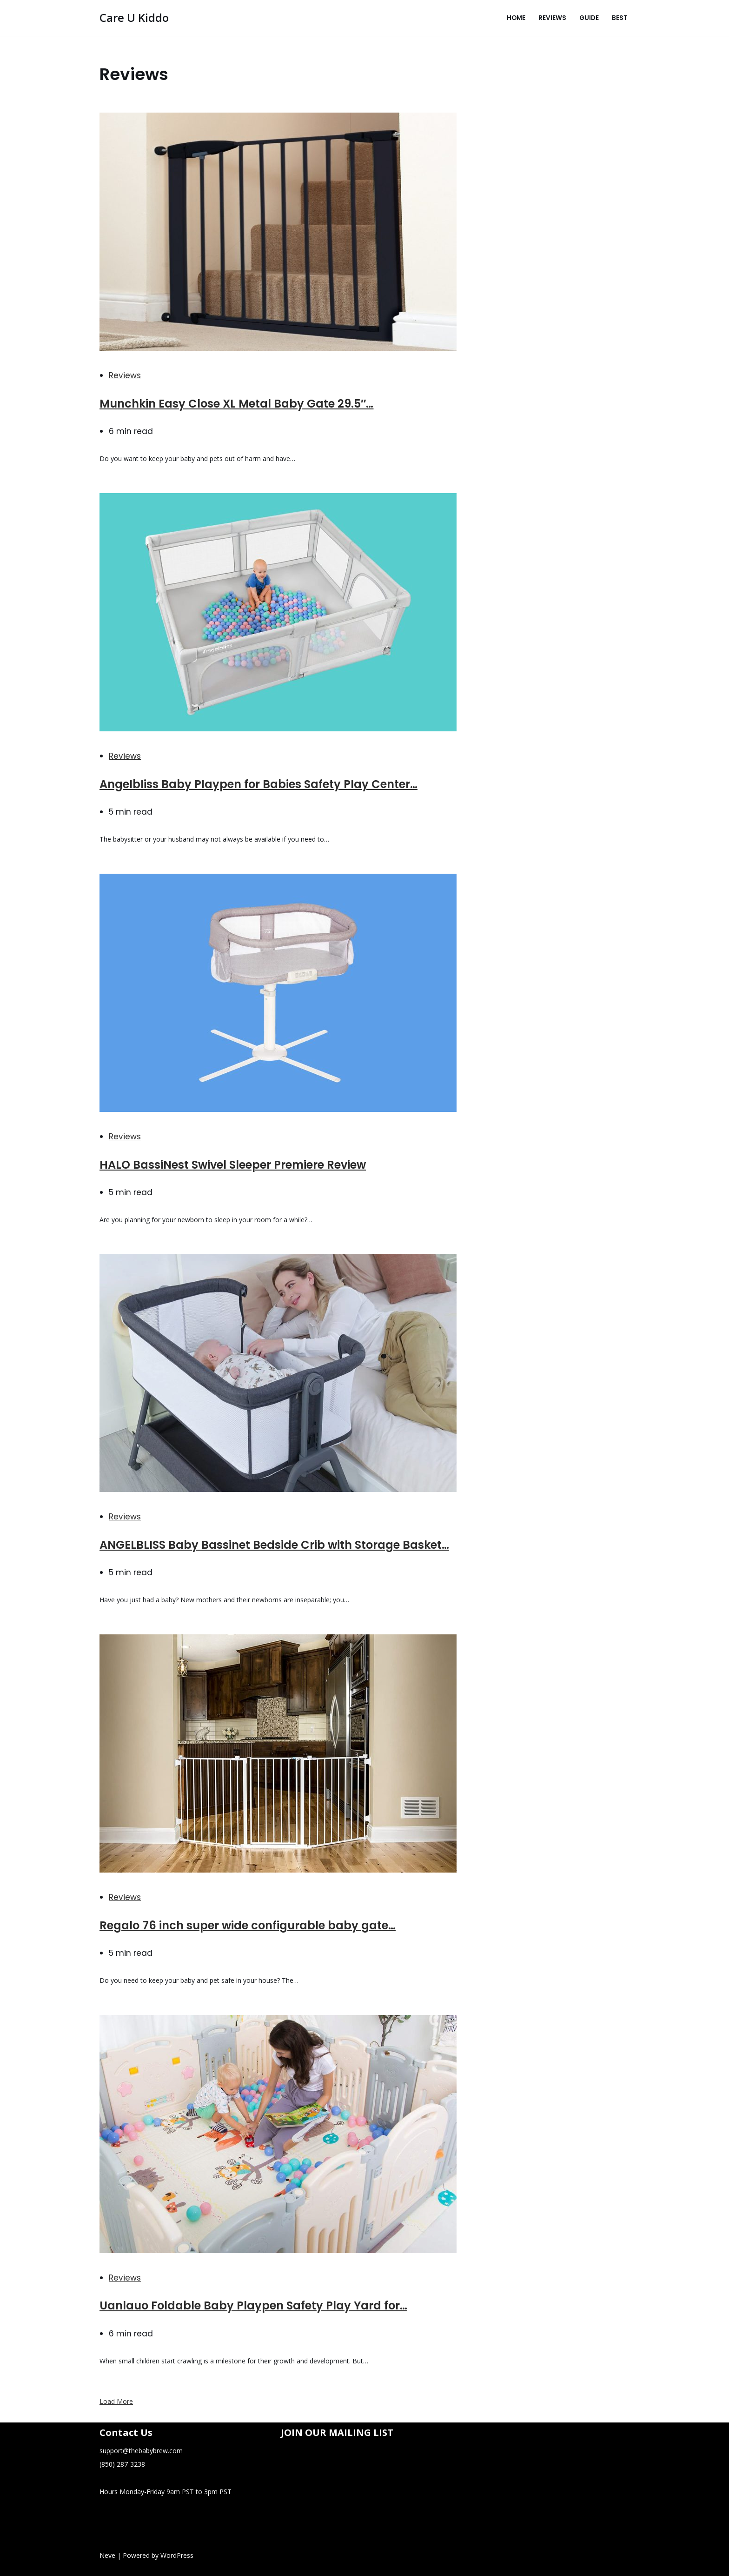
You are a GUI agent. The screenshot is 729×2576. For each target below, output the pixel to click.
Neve (107, 2555)
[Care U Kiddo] (134, 17)
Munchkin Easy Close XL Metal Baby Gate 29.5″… (236, 403)
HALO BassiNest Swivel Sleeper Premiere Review (232, 1164)
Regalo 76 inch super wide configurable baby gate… (247, 1925)
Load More (116, 2401)
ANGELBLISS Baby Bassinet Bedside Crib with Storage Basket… (274, 1544)
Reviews (552, 17)
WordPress (176, 2555)
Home (516, 17)
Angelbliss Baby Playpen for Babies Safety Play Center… (258, 784)
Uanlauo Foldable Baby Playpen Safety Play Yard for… (253, 2305)
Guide (589, 17)
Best (620, 17)
